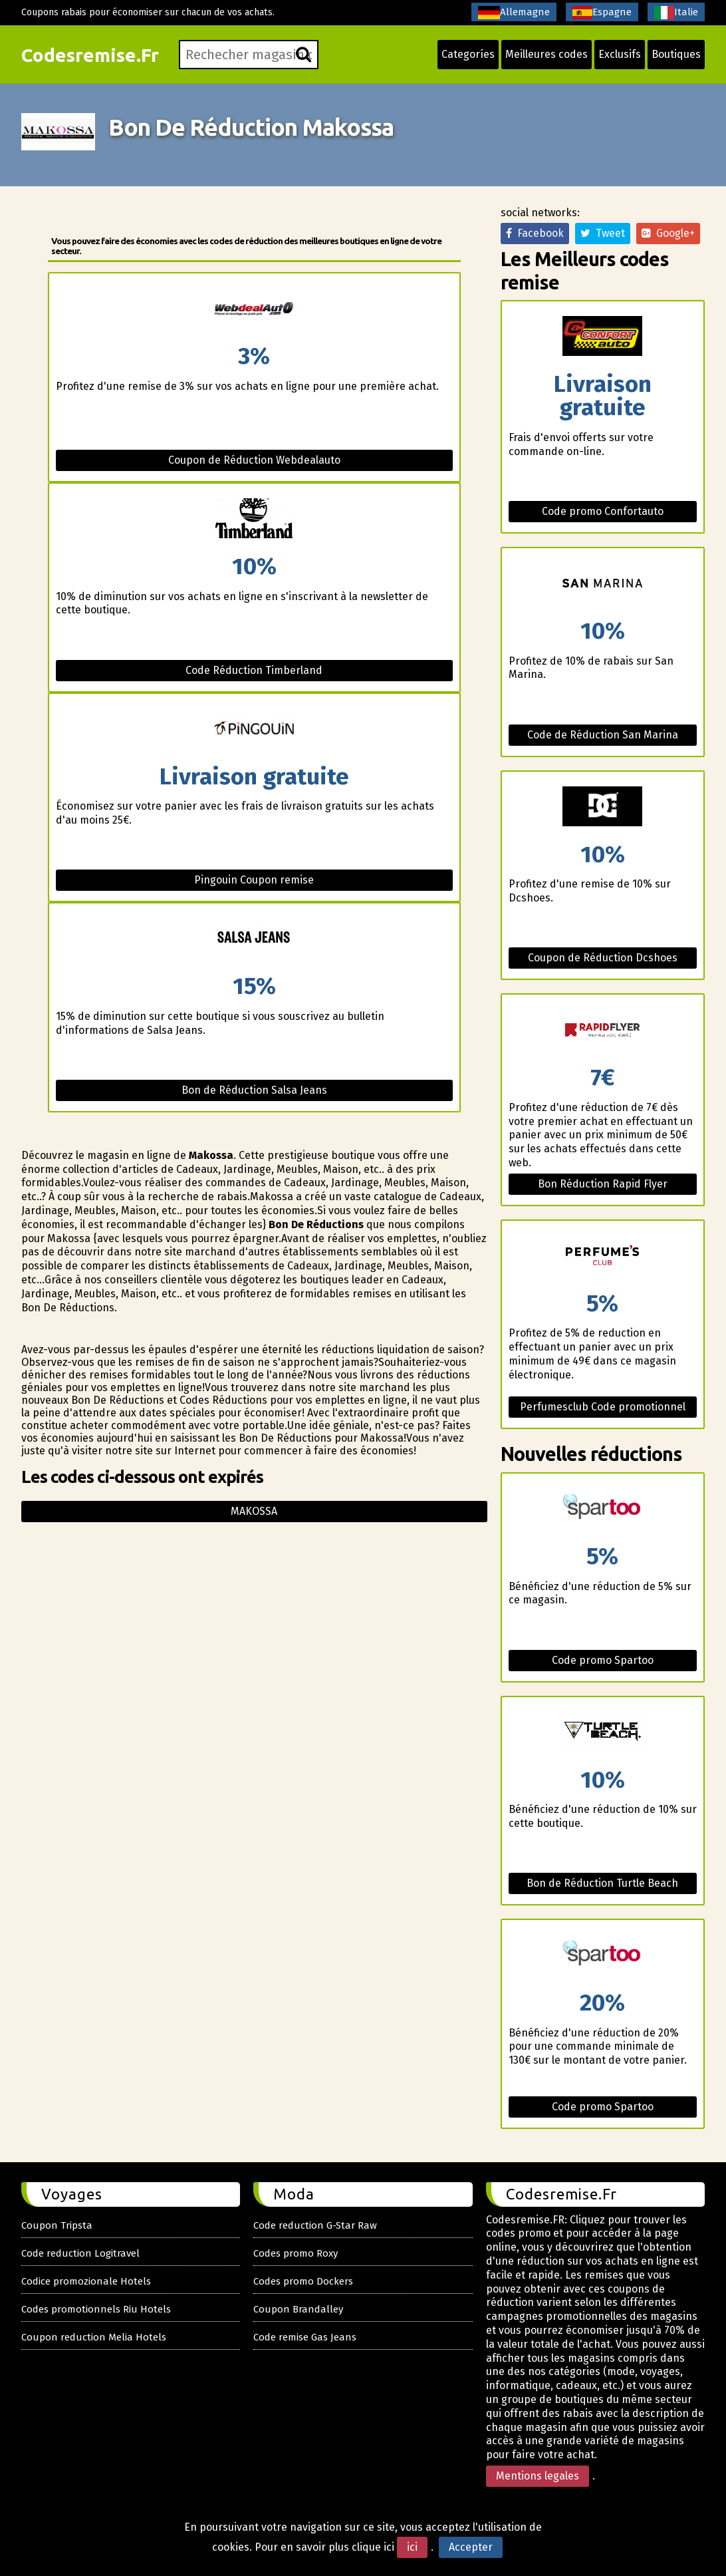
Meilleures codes (546, 54)
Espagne (602, 12)
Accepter (471, 2547)
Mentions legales (537, 2476)
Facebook (535, 233)
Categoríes (468, 54)
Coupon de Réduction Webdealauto (254, 460)
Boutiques (676, 54)
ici (412, 2547)
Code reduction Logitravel (80, 2253)
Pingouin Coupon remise (254, 880)
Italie (676, 12)
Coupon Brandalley (298, 2309)
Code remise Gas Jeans (304, 2337)
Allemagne (514, 12)
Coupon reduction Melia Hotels (93, 2337)
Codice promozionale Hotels (86, 2281)
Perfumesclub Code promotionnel (602, 1406)
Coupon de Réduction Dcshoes (602, 957)
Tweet (602, 233)
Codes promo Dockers (303, 2281)
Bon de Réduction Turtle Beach (602, 1883)
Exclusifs (619, 54)
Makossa (254, 1511)
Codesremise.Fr (90, 55)
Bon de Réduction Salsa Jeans (254, 1090)
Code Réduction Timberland (253, 670)
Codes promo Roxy (295, 2253)
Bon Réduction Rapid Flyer (602, 1184)
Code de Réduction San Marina (602, 734)
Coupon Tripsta (56, 2225)
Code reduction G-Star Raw (315, 2225)
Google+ (668, 233)
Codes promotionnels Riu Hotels (96, 2309)
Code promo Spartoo (603, 1660)
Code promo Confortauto (603, 511)
